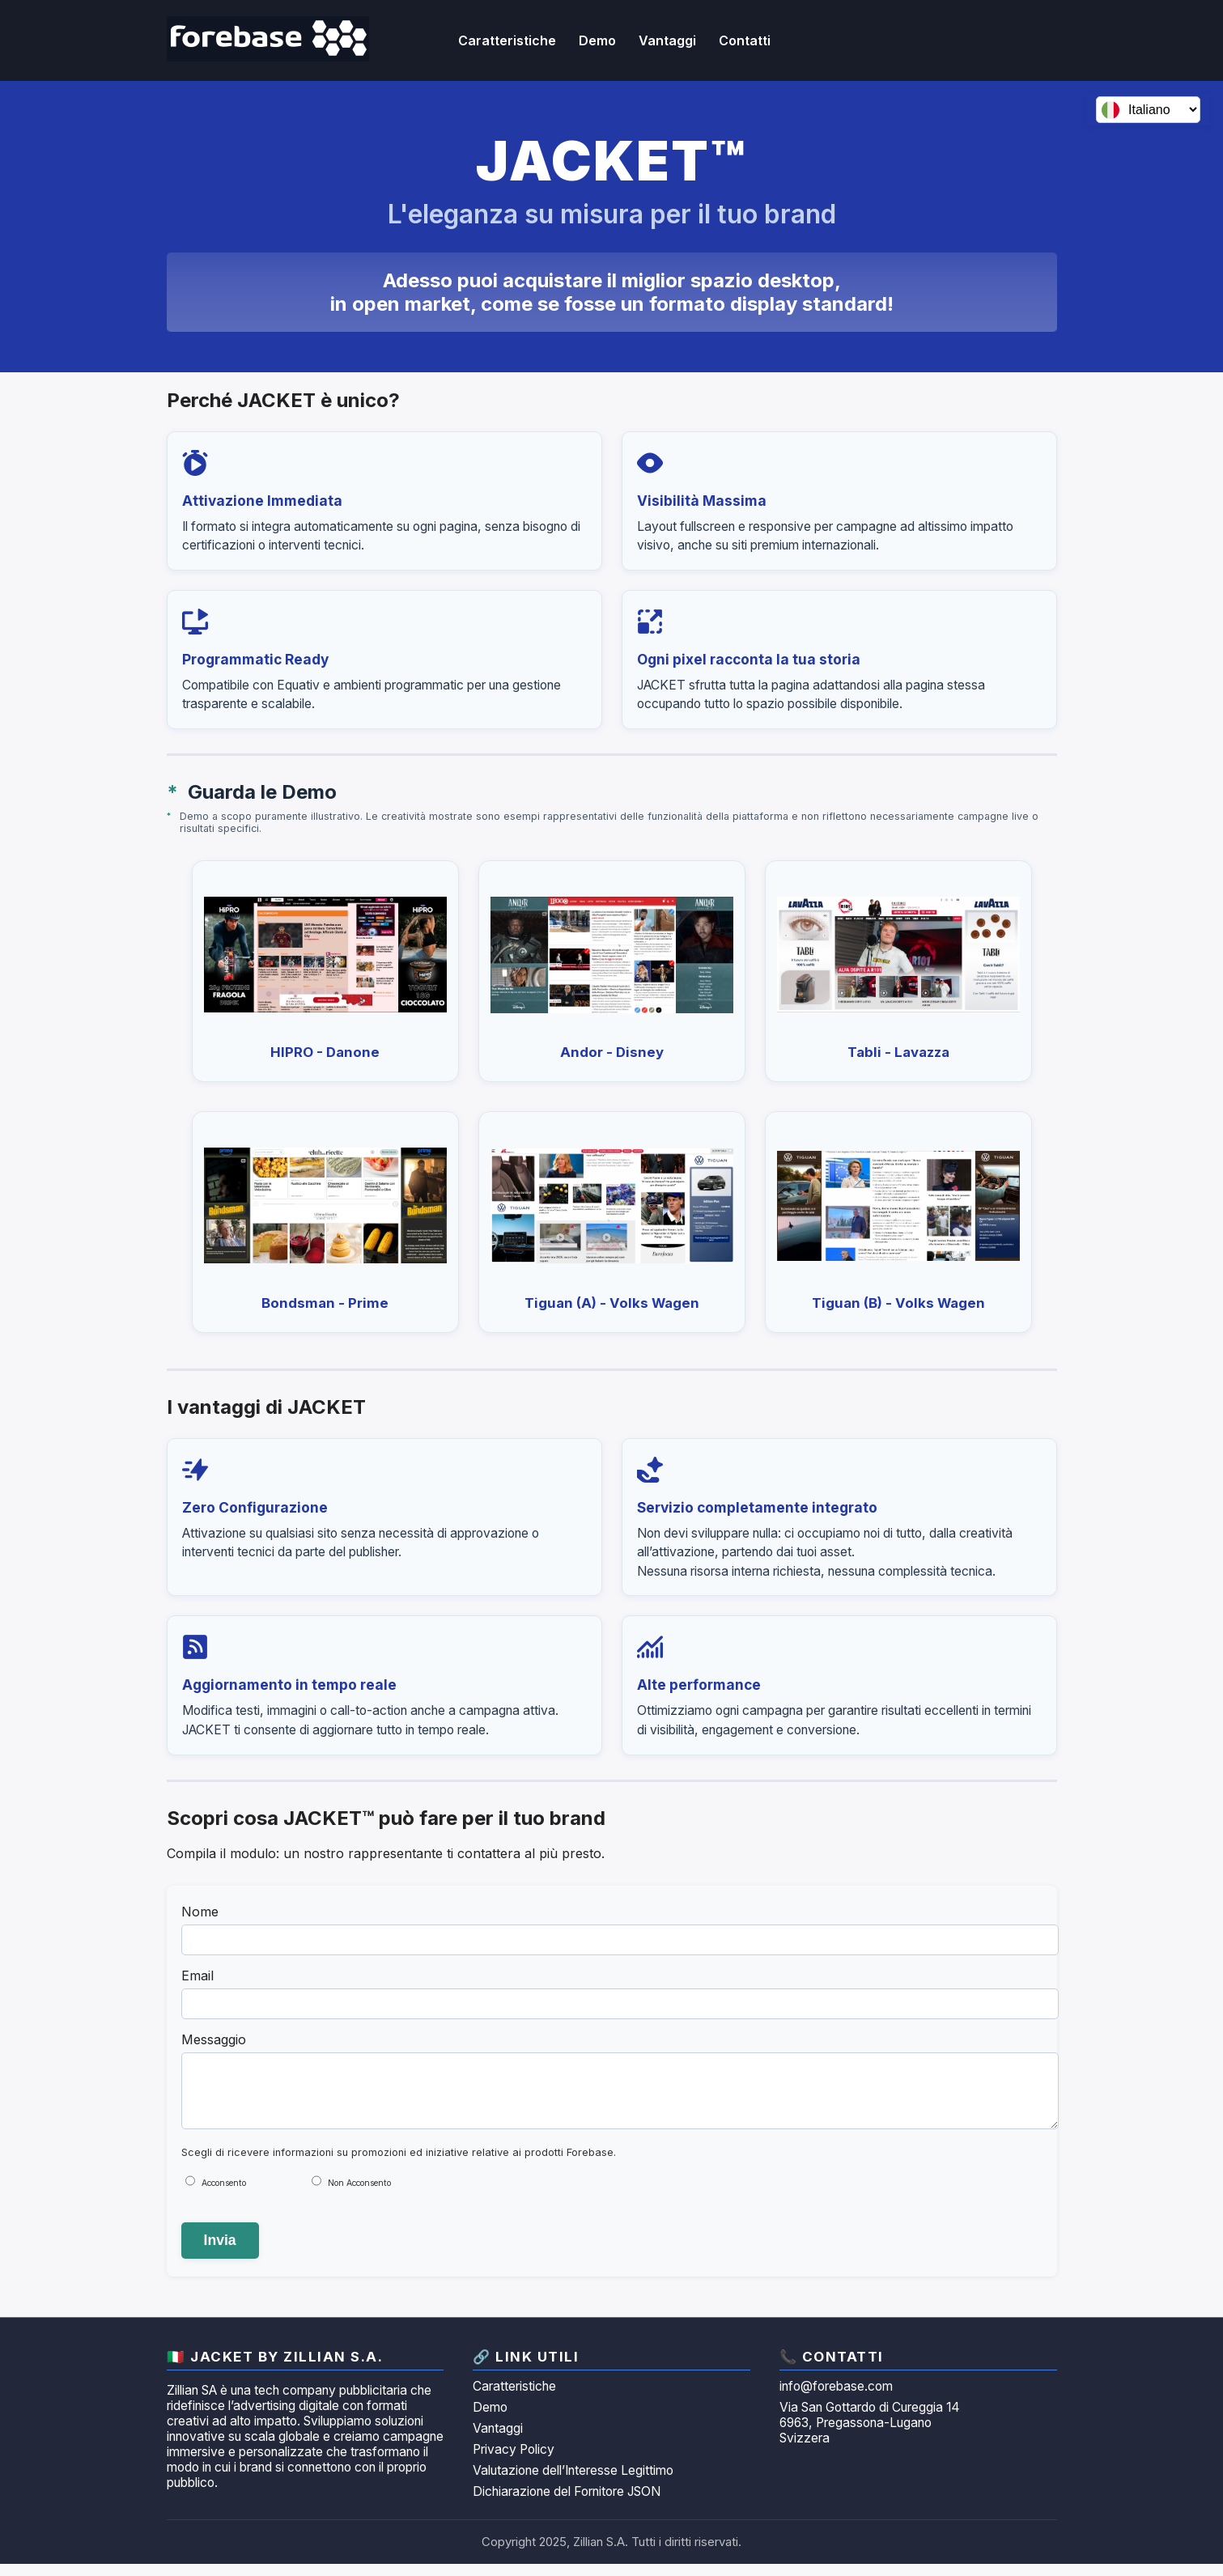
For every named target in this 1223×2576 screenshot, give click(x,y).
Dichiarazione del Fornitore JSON (566, 2503)
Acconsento (224, 2195)
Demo (597, 40)
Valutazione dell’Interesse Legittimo (573, 2482)
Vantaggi (498, 2440)
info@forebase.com (836, 2398)
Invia (220, 2252)
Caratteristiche (514, 2398)
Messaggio (213, 2039)
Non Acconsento (359, 2195)
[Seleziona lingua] (1148, 109)
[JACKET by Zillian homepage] (268, 40)
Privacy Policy (513, 2461)
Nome (200, 1911)
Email (197, 1975)
